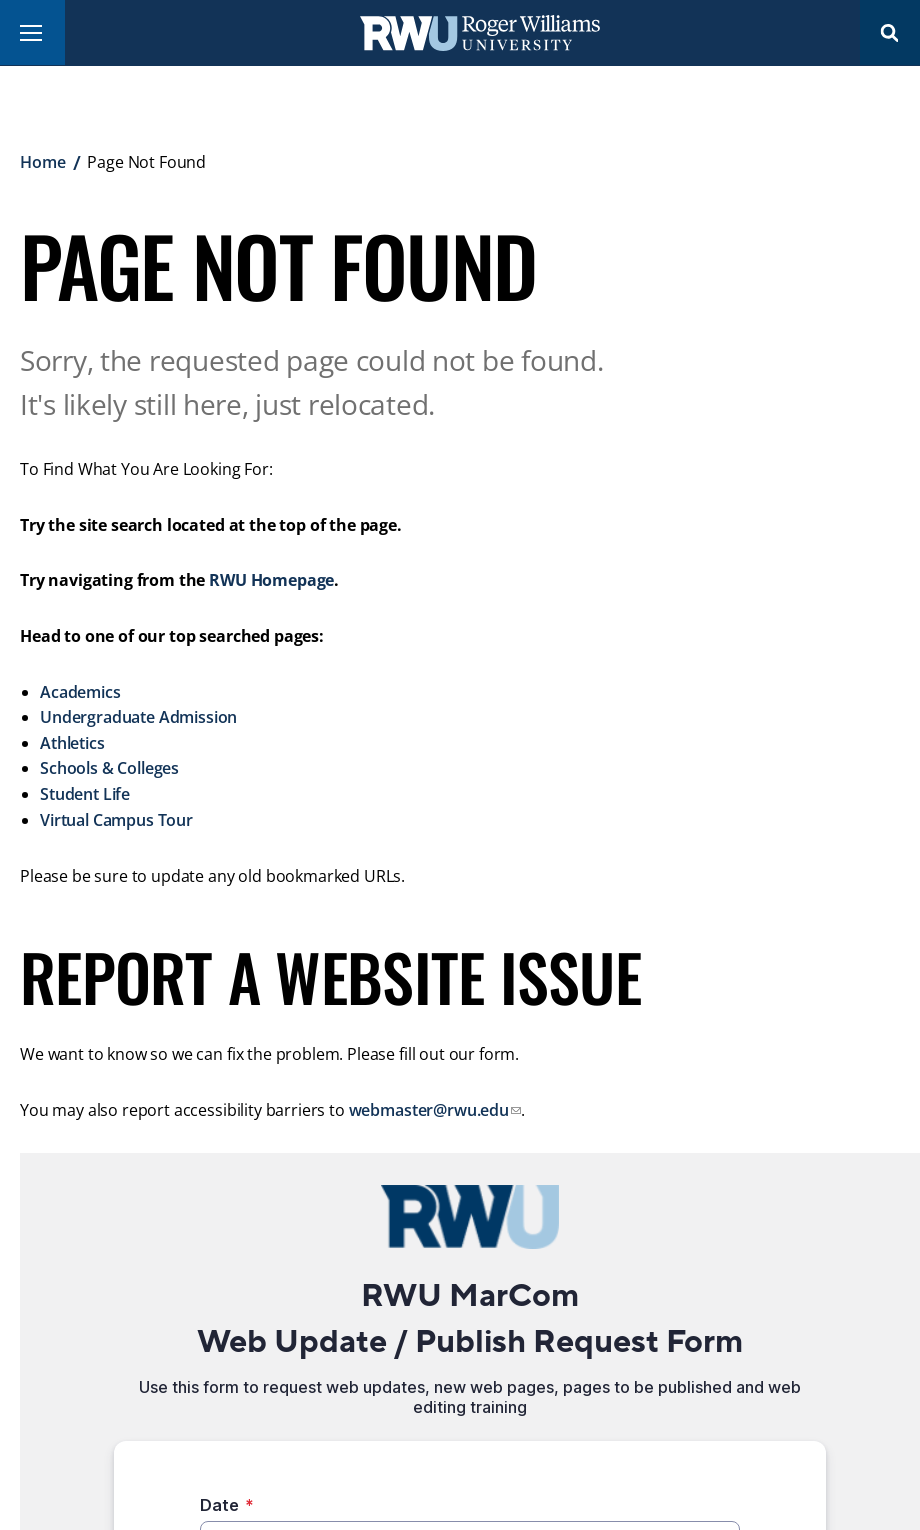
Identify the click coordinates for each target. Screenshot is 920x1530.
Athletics (72, 743)
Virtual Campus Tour (116, 820)
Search (890, 32)
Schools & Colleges (109, 768)
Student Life (85, 794)
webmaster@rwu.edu (429, 1110)
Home (42, 162)
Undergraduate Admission (138, 717)
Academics (80, 692)
